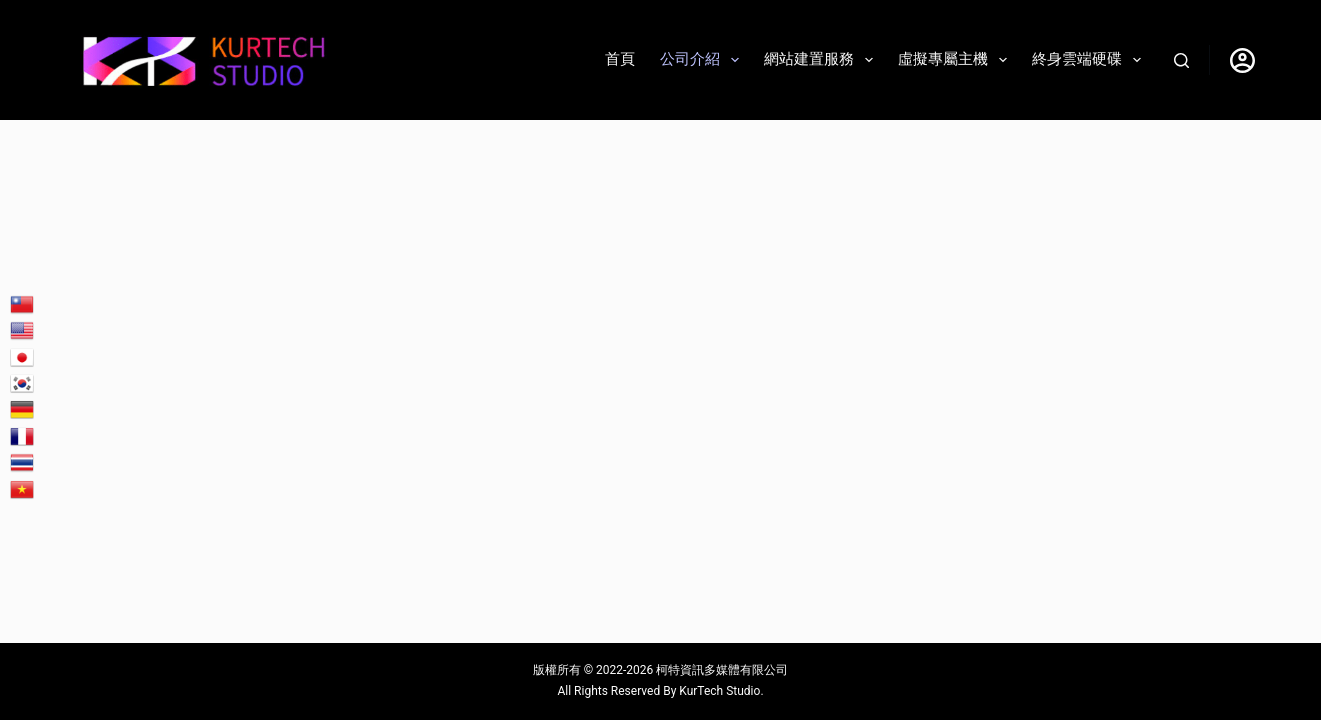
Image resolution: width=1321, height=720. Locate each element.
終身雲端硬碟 (1090, 60)
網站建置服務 (822, 60)
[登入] (1242, 60)
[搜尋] (1181, 60)
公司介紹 (703, 60)
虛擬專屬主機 (956, 60)
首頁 (620, 59)
